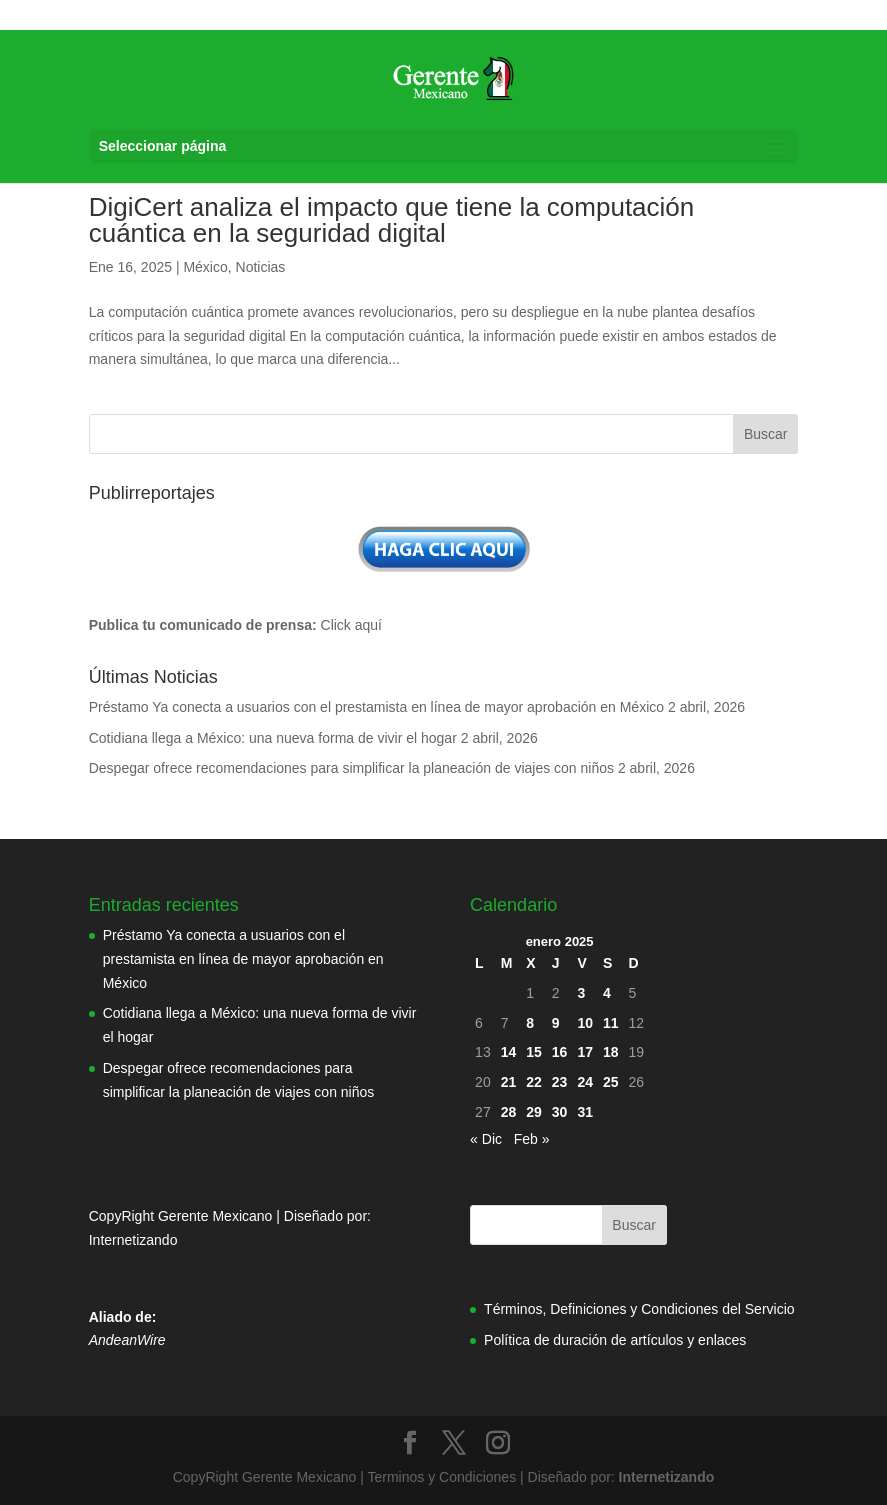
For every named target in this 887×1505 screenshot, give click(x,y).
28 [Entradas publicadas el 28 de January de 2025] (509, 1112)
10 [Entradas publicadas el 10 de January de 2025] (585, 1023)
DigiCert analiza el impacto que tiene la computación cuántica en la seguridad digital (392, 220)
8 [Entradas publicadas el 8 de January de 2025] (530, 1023)
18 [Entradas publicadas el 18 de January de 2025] (611, 1052)
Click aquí (351, 625)
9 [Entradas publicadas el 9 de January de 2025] (556, 1023)
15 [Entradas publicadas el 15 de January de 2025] (534, 1052)
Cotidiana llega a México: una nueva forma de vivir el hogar (273, 738)
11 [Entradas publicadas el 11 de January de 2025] (611, 1023)
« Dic (486, 1139)
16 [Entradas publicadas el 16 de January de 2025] (560, 1052)
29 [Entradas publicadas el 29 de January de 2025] (534, 1112)
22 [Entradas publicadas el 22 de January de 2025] (534, 1082)
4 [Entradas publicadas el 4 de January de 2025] (607, 993)
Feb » (532, 1139)
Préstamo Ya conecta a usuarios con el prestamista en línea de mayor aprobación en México (376, 707)
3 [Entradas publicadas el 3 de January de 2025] (581, 993)
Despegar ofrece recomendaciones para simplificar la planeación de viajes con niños (351, 768)
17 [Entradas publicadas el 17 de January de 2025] (585, 1052)
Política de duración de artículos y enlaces (615, 1340)
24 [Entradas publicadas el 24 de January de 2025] (585, 1082)
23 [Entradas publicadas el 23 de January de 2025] (560, 1082)
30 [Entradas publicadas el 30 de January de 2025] (560, 1112)
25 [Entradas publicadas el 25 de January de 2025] (611, 1082)
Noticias (261, 267)
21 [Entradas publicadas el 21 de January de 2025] (509, 1082)
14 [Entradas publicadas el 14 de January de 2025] (509, 1052)
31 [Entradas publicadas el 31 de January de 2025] (585, 1112)
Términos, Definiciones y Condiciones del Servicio (639, 1309)
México (205, 267)
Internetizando (133, 1240)
